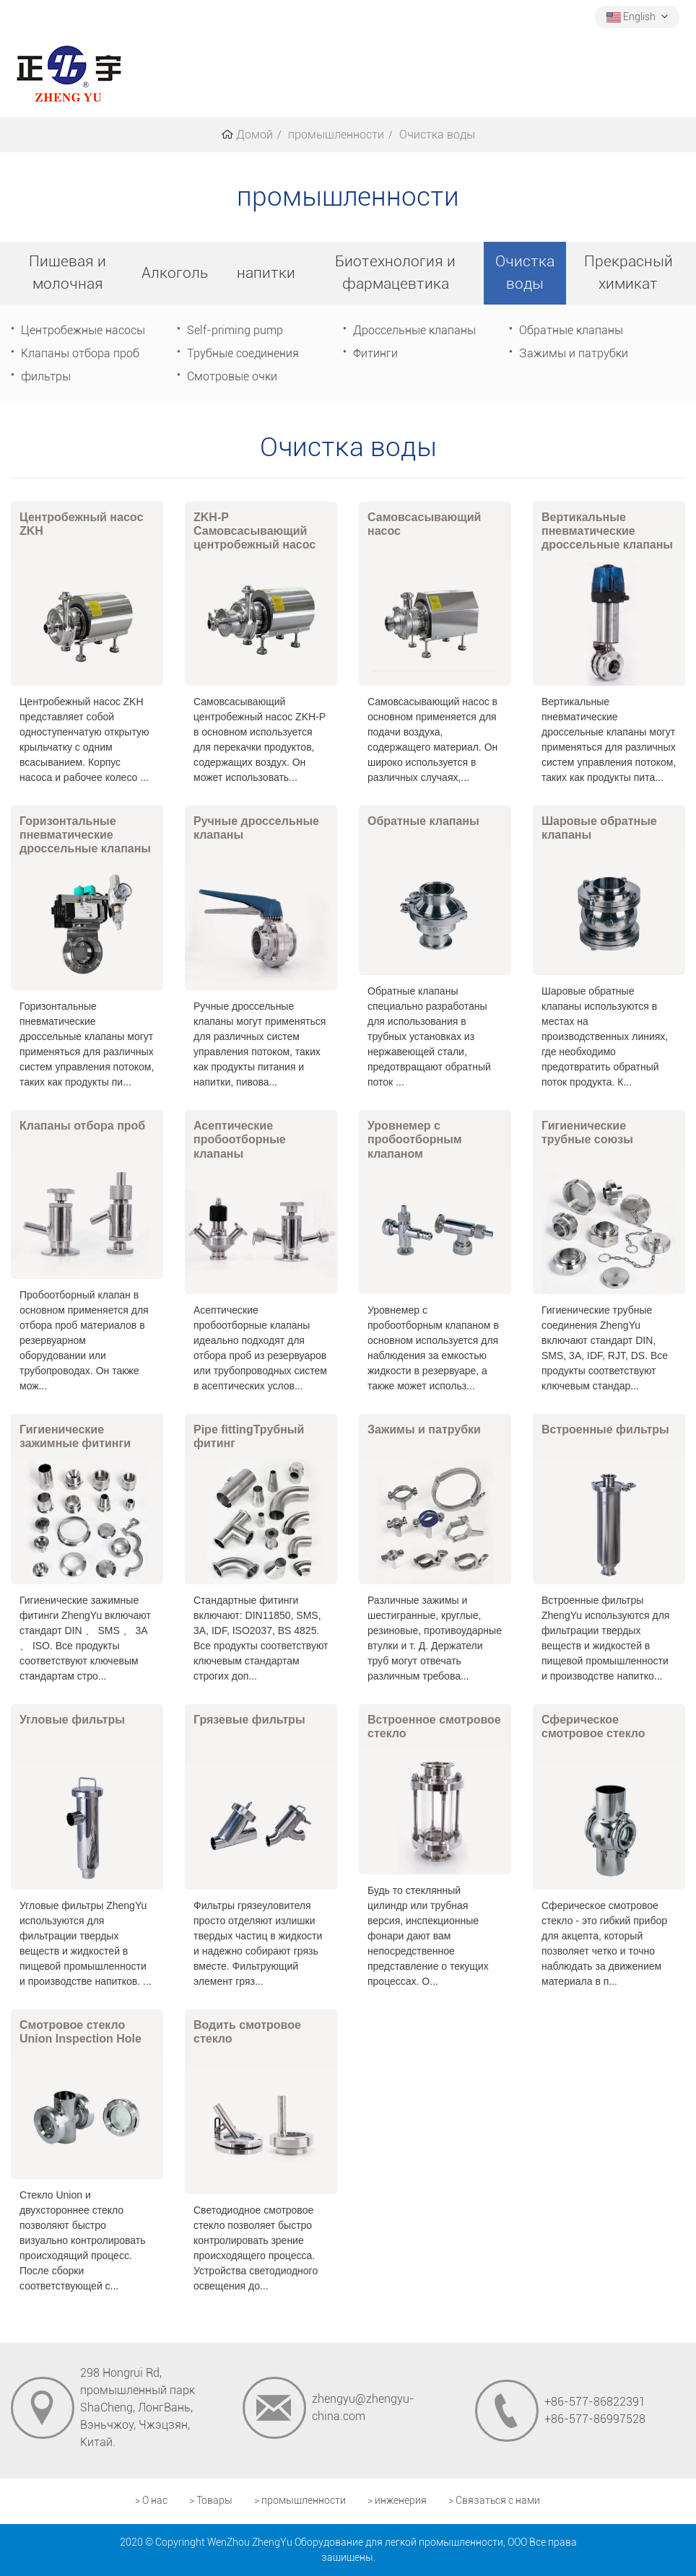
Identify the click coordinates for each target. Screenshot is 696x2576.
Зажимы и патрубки (573, 353)
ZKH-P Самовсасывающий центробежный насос (254, 531)
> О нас (151, 2500)
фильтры (46, 376)
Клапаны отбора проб (80, 353)
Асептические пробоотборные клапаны (239, 1139)
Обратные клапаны (571, 330)
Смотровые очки (232, 376)
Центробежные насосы (83, 330)
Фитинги (375, 353)
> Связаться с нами (494, 2500)
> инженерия (397, 2500)
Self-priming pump (235, 330)
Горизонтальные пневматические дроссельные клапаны (85, 835)
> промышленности (300, 2500)
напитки (266, 272)
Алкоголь (175, 272)
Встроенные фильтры (605, 1429)
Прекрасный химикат (628, 272)
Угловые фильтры (72, 1719)
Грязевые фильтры (249, 1719)
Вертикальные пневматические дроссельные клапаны (607, 531)
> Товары (210, 2500)
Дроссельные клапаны (414, 330)
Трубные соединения (243, 353)
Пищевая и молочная (67, 272)
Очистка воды (524, 272)
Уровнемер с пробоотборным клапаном (414, 1139)
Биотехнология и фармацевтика (395, 272)
